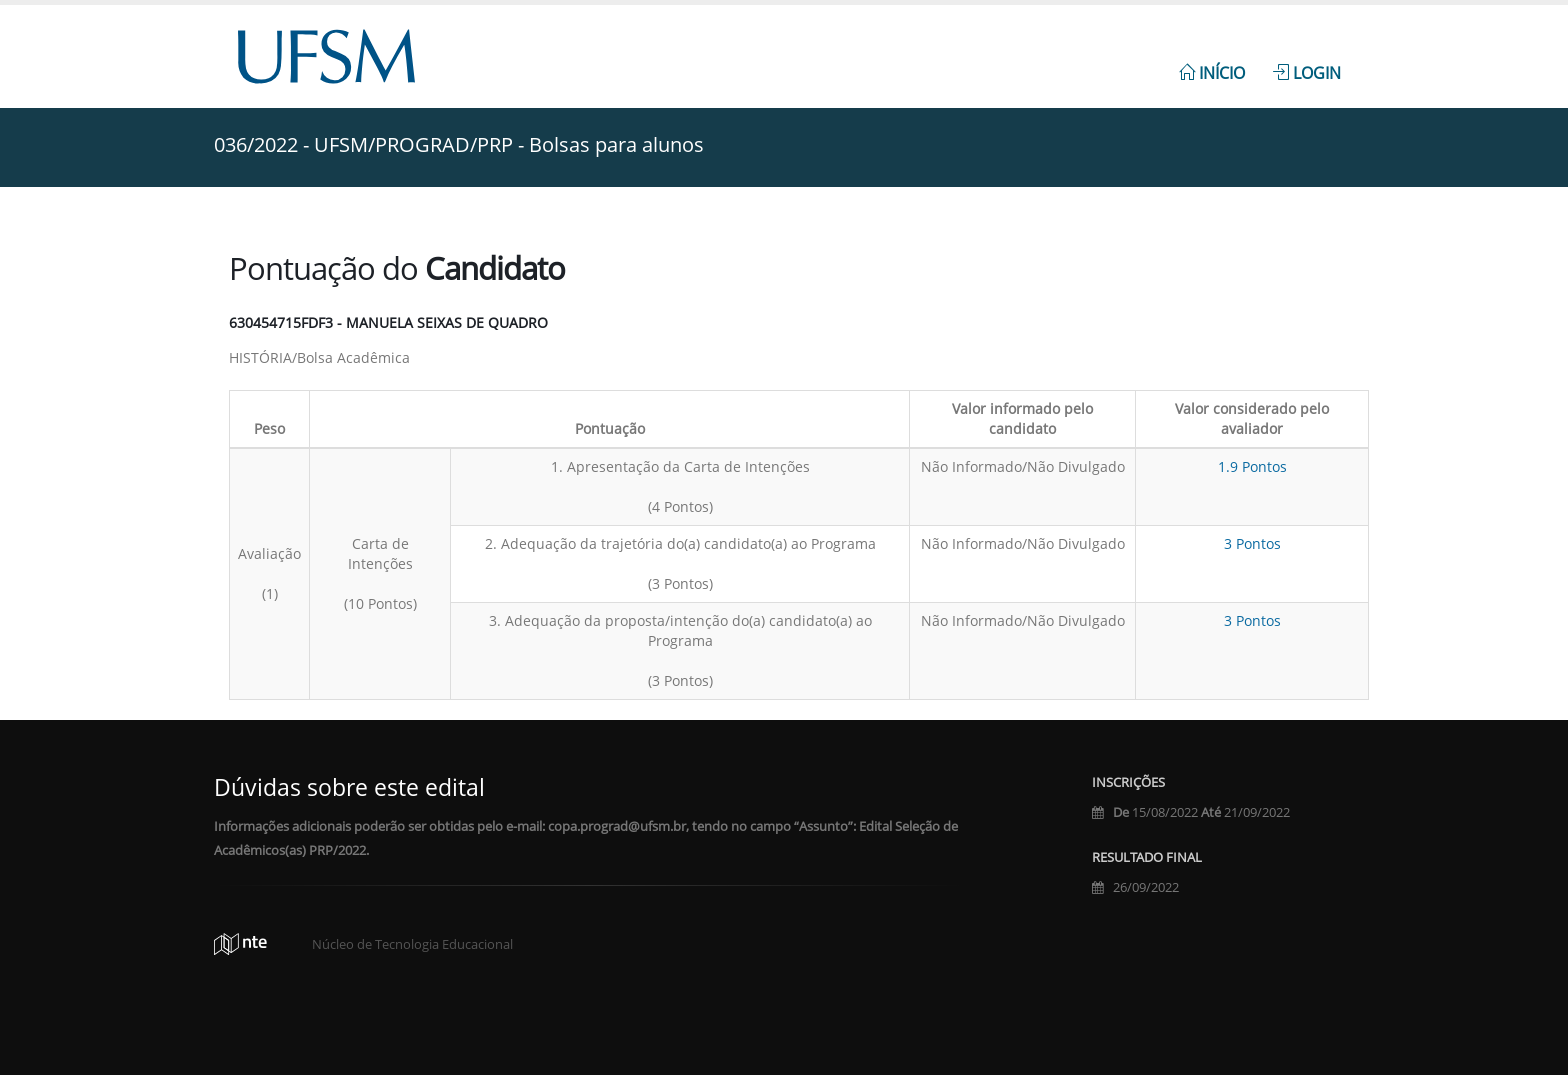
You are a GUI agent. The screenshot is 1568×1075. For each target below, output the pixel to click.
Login (1307, 73)
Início (1212, 73)
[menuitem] (1212, 62)
